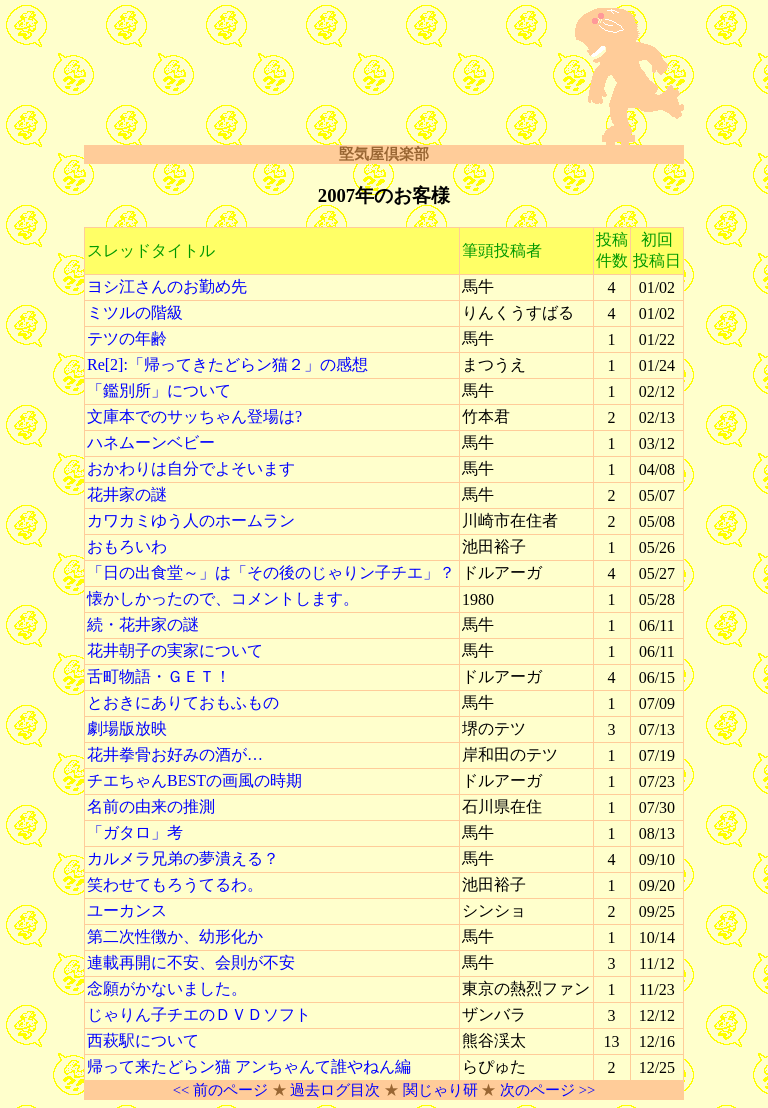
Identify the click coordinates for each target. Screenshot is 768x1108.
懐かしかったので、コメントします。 (223, 598)
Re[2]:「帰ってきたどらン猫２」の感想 (227, 364)
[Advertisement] (318, 77)
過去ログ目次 (335, 1090)
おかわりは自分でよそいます (191, 468)
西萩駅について (143, 1040)
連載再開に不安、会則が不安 (191, 962)
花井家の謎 (127, 494)
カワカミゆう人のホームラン (191, 520)
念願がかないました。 (167, 988)
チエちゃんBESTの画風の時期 (194, 780)
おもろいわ (127, 546)
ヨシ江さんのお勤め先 (167, 286)
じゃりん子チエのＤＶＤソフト (199, 1014)
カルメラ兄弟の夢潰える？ (183, 858)
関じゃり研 (440, 1090)
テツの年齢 (127, 338)
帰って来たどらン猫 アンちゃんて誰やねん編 (249, 1066)
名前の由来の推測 (151, 806)
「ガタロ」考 (135, 832)
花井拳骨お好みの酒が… (175, 754)
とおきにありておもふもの (183, 702)
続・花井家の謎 (143, 624)
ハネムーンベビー (151, 442)
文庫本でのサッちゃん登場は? (194, 416)
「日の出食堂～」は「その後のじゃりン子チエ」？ (271, 572)
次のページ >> (547, 1090)
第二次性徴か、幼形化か (175, 936)
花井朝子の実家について (175, 650)
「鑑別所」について (159, 390)
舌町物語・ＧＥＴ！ (159, 676)
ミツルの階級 (135, 312)
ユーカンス (127, 910)
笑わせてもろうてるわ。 (175, 884)
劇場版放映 (127, 728)
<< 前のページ (220, 1090)
